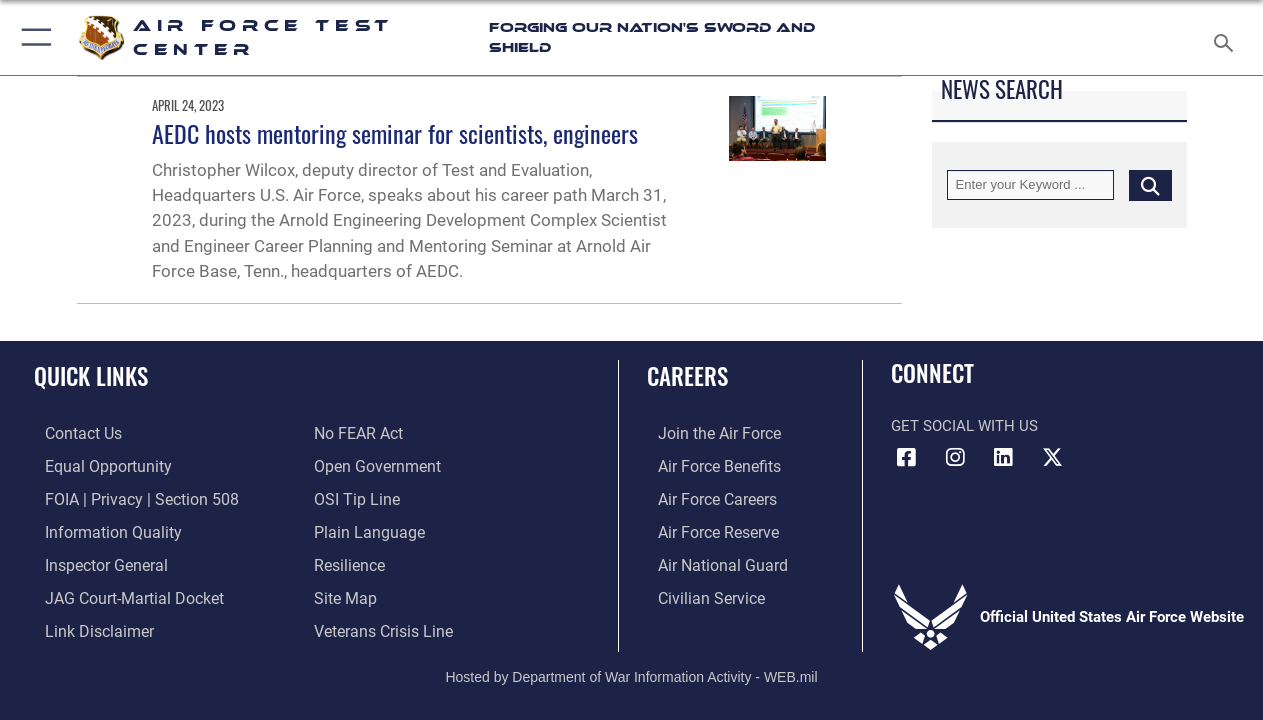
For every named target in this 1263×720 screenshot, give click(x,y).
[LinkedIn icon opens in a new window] (1003, 458)
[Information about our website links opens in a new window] (86, 624)
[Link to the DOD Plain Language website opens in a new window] (364, 529)
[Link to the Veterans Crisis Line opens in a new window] (381, 624)
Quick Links (91, 376)
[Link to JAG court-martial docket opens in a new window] (120, 592)
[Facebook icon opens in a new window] (906, 458)
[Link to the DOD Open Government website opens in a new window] (373, 465)
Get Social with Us (964, 426)
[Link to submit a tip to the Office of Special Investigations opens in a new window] (354, 497)
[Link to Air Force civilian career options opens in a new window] (698, 592)
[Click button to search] (1150, 185)
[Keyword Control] (1030, 185)
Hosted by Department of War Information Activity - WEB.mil (631, 670)
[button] (32, 37)
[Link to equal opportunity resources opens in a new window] (93, 465)
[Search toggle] (1228, 37)
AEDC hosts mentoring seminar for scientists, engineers (395, 133)
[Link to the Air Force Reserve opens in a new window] (706, 529)
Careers (687, 376)
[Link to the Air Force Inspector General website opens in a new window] (93, 561)
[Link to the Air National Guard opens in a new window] (708, 561)
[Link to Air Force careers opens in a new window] (705, 497)
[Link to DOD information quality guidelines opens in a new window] (98, 529)
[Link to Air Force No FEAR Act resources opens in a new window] (357, 433)
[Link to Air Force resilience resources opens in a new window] (348, 561)
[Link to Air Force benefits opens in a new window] (706, 465)
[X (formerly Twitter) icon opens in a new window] (1052, 458)
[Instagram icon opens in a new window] (955, 458)
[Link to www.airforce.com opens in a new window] (706, 433)
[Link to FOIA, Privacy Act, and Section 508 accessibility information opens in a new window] (125, 497)
